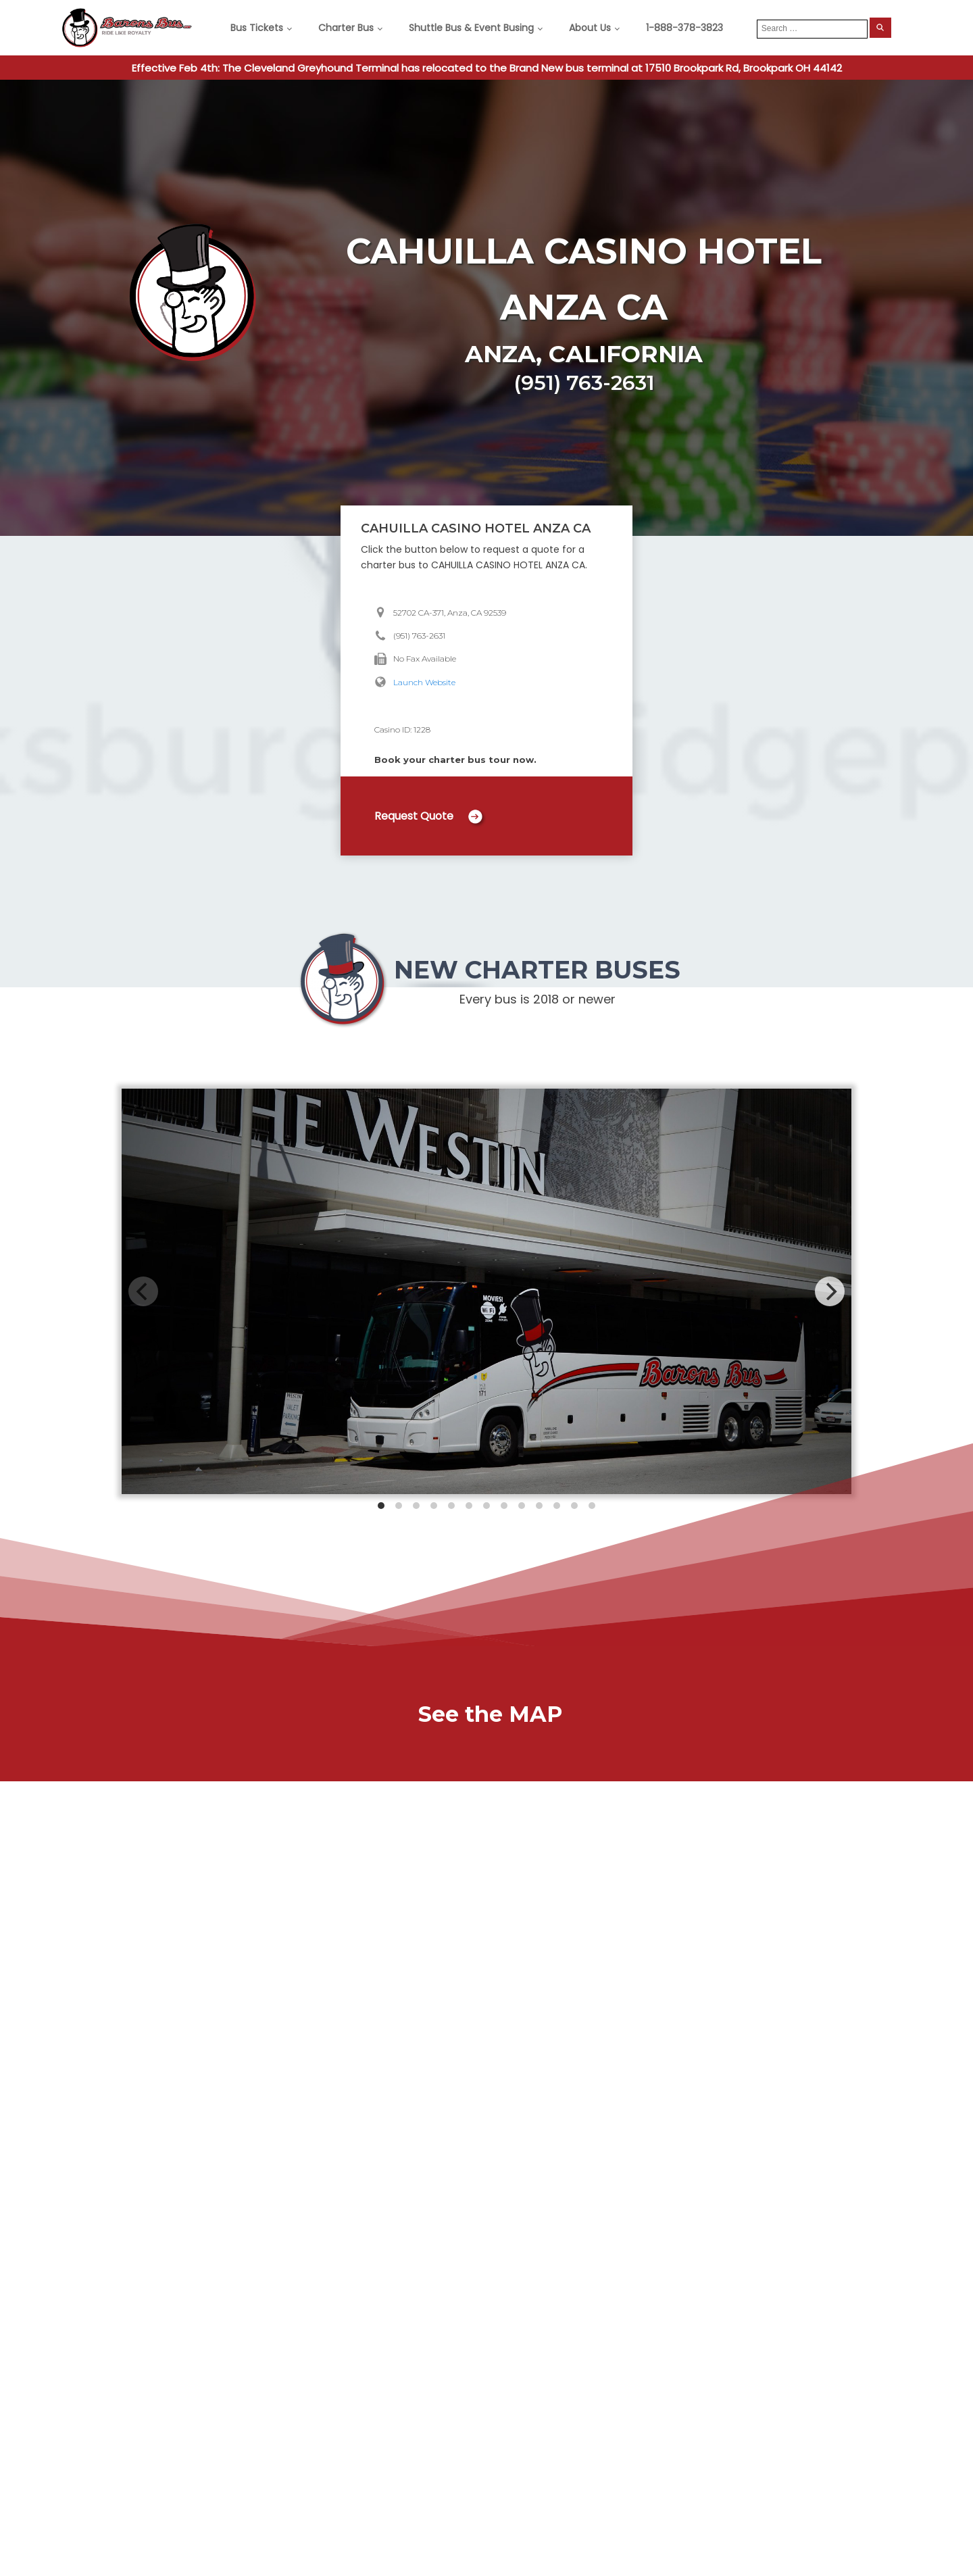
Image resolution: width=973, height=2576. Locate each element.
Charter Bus (346, 27)
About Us (590, 27)
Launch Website (424, 682)
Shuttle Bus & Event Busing (471, 27)
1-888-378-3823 (684, 27)
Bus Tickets (256, 27)
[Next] (830, 1291)
